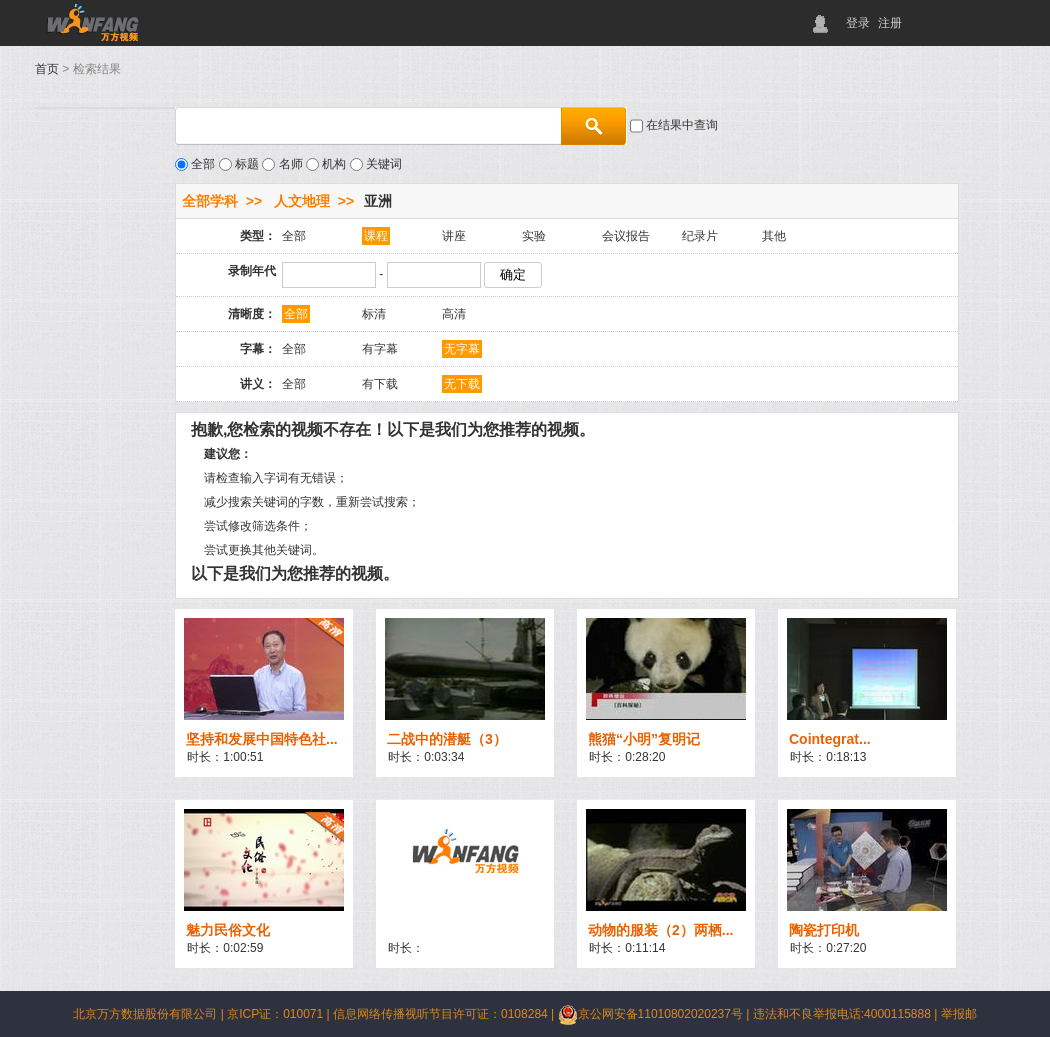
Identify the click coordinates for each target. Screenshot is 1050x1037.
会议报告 (626, 236)
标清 (374, 314)
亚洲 (378, 201)
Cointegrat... (830, 739)
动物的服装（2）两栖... (660, 930)
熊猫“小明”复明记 (644, 739)
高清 (454, 314)
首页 (47, 69)
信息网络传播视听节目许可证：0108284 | (445, 1014)
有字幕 (380, 349)
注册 (890, 23)
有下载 (380, 384)
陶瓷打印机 (824, 930)
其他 (774, 236)
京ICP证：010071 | (280, 1014)
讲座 (454, 236)
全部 (294, 236)
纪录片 (700, 236)
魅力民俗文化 (228, 930)
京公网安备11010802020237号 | (655, 1014)
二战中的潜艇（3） (447, 739)
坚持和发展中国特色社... (262, 739)
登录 (858, 23)
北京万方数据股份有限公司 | (150, 1014)
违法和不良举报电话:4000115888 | (847, 1014)
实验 (534, 236)
